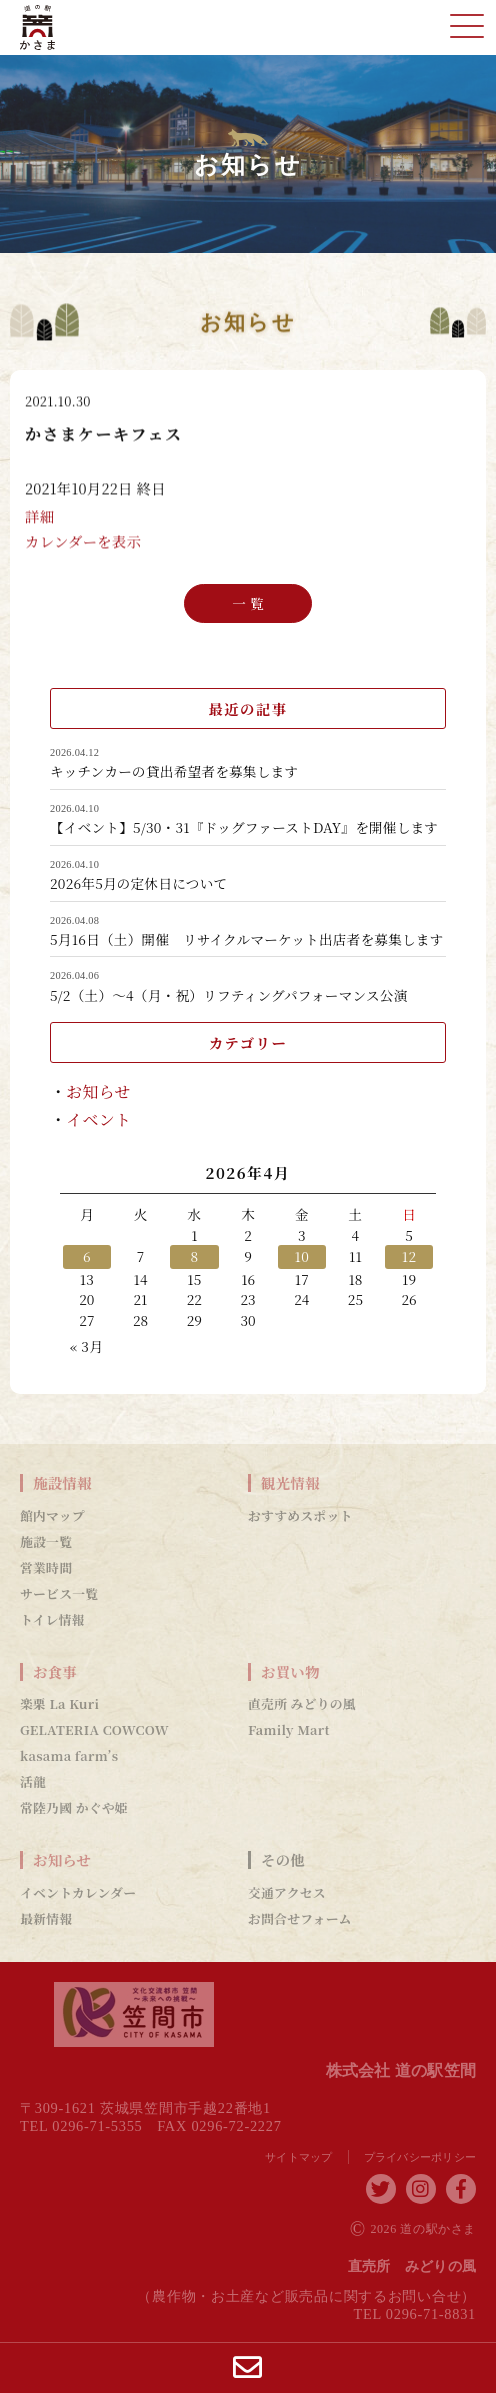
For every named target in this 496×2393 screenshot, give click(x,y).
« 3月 (86, 1346)
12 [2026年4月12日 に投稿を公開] (409, 1256)
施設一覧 (46, 1542)
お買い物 (290, 1672)
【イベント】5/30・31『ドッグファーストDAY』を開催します (244, 828)
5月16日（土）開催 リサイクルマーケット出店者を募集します (247, 940)
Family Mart (289, 1730)
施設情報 (62, 1483)
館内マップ (52, 1516)
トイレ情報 (52, 1620)
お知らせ (98, 1091)
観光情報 (290, 1483)
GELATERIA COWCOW (94, 1730)
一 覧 (247, 602)
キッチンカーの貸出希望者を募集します (174, 772)
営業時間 (46, 1568)
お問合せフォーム (300, 1919)
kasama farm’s (69, 1756)
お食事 (55, 1672)
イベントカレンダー (78, 1893)
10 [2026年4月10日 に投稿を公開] (302, 1256)
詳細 (39, 517)
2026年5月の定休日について (138, 884)
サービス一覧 (59, 1594)
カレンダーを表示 (83, 542)
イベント (98, 1119)
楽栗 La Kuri (59, 1704)
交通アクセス (287, 1893)
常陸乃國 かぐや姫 (74, 1808)
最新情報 (46, 1919)
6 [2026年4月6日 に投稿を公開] (87, 1256)
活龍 (33, 1782)
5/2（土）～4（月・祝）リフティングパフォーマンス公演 (228, 996)
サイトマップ (299, 2157)
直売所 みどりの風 (302, 1704)
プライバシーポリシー (420, 2157)
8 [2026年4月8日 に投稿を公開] (194, 1256)
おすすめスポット (300, 1516)
